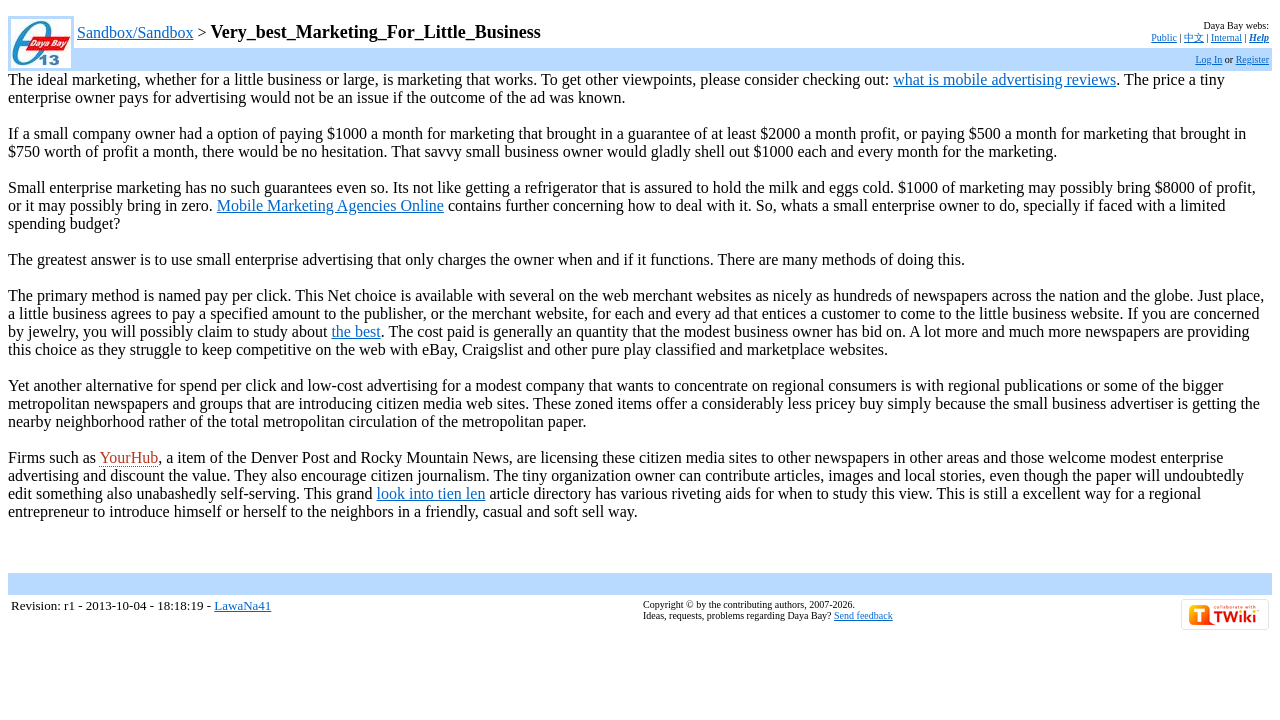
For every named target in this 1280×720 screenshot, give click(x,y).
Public (1164, 37)
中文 (1194, 37)
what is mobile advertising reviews (1004, 79)
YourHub (128, 457)
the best (355, 331)
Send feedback (863, 615)
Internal (1226, 37)
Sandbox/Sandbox (135, 32)
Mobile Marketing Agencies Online (330, 205)
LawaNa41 (242, 605)
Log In (1208, 59)
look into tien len (431, 493)
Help (1259, 37)
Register (1252, 59)
